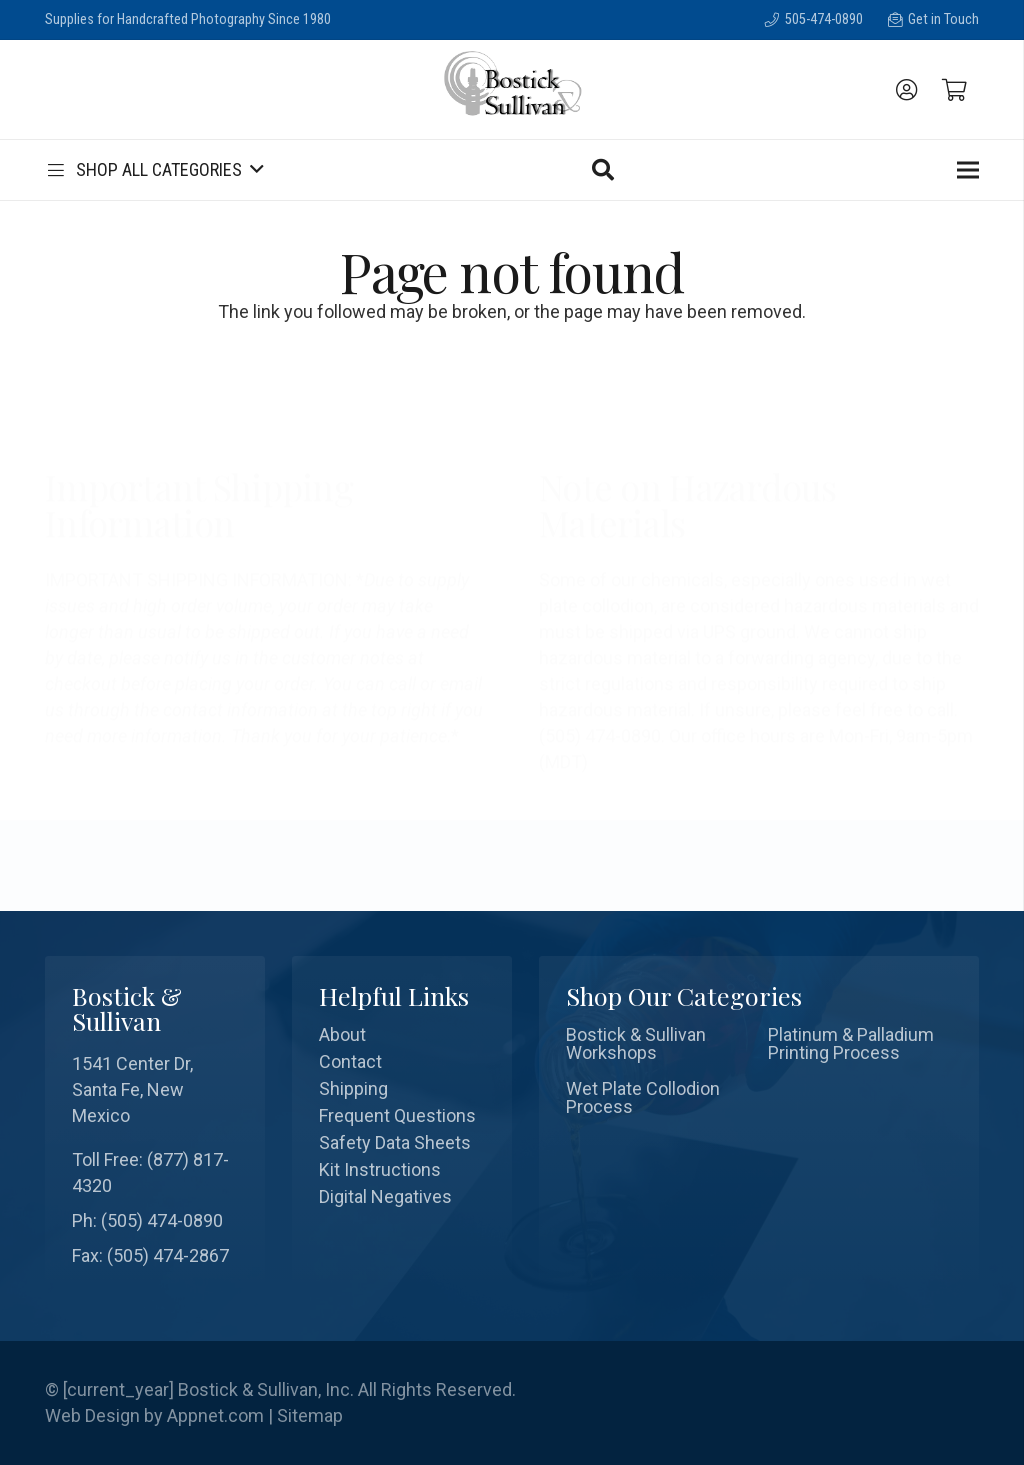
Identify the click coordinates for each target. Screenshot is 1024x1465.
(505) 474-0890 (162, 1220)
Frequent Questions (397, 1115)
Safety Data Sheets (395, 1142)
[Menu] (968, 170)
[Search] (603, 170)
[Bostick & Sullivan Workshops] (658, 1044)
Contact (350, 1061)
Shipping (353, 1088)
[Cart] (955, 90)
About (342, 1034)
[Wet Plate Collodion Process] (658, 1098)
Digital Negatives (385, 1196)
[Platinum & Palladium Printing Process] (860, 1044)
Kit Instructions (380, 1169)
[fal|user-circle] (911, 90)
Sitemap (310, 1415)
